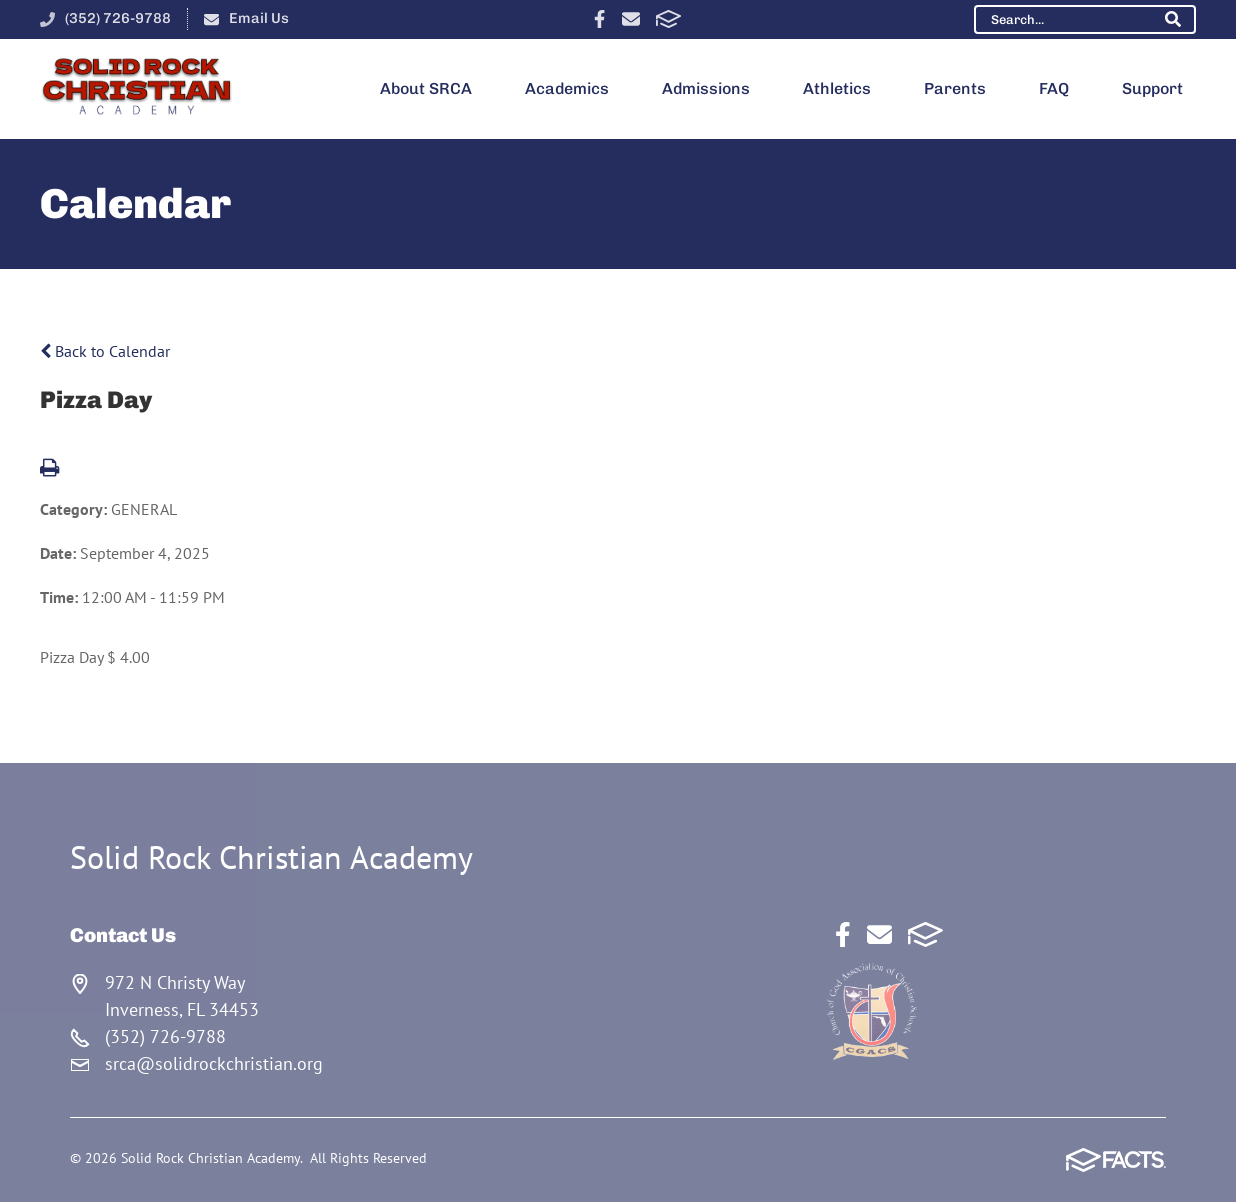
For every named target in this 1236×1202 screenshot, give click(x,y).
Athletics (837, 88)
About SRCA (426, 88)
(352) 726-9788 (118, 18)
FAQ (1054, 88)
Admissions (706, 88)
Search (1173, 19)
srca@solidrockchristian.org (214, 1063)
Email (631, 19)
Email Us (259, 18)
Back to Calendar (105, 351)
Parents (955, 88)
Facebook (599, 19)
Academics (567, 88)
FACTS (668, 19)
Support (1152, 88)
